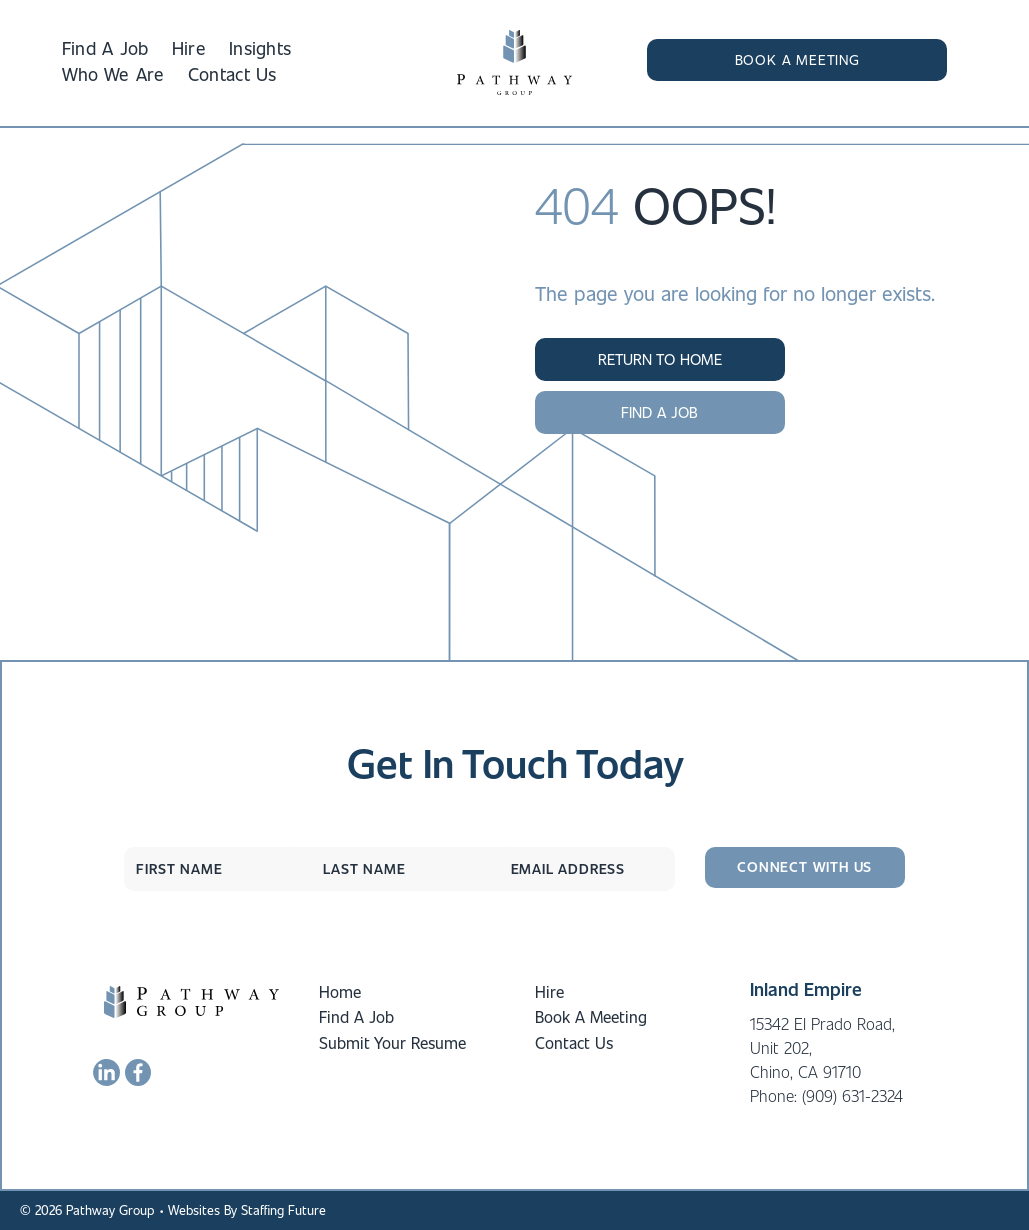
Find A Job (356, 1016)
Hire (549, 991)
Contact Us (574, 1042)
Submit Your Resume (392, 1042)
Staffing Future (283, 1209)
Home (340, 991)
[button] (797, 60)
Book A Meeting (591, 1016)
